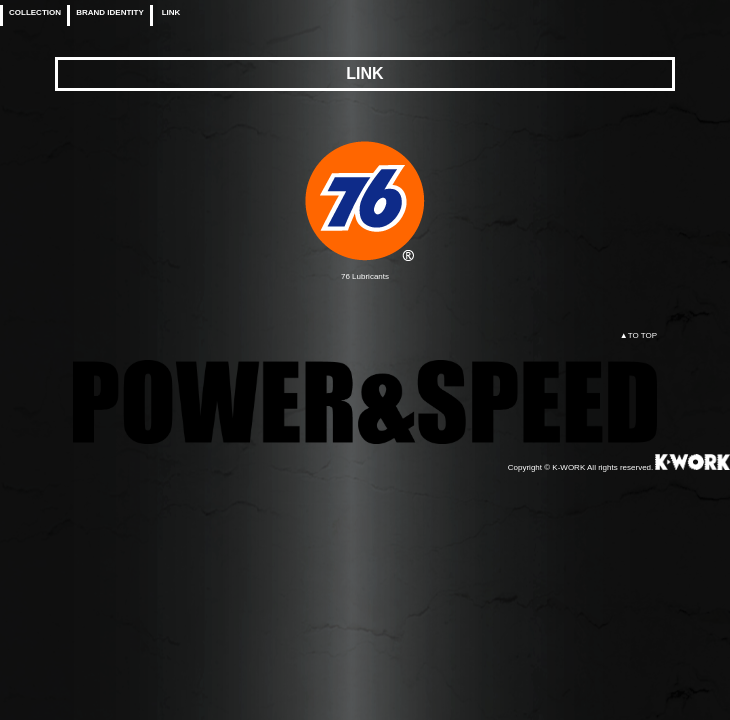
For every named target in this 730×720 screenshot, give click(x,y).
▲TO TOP (638, 335)
